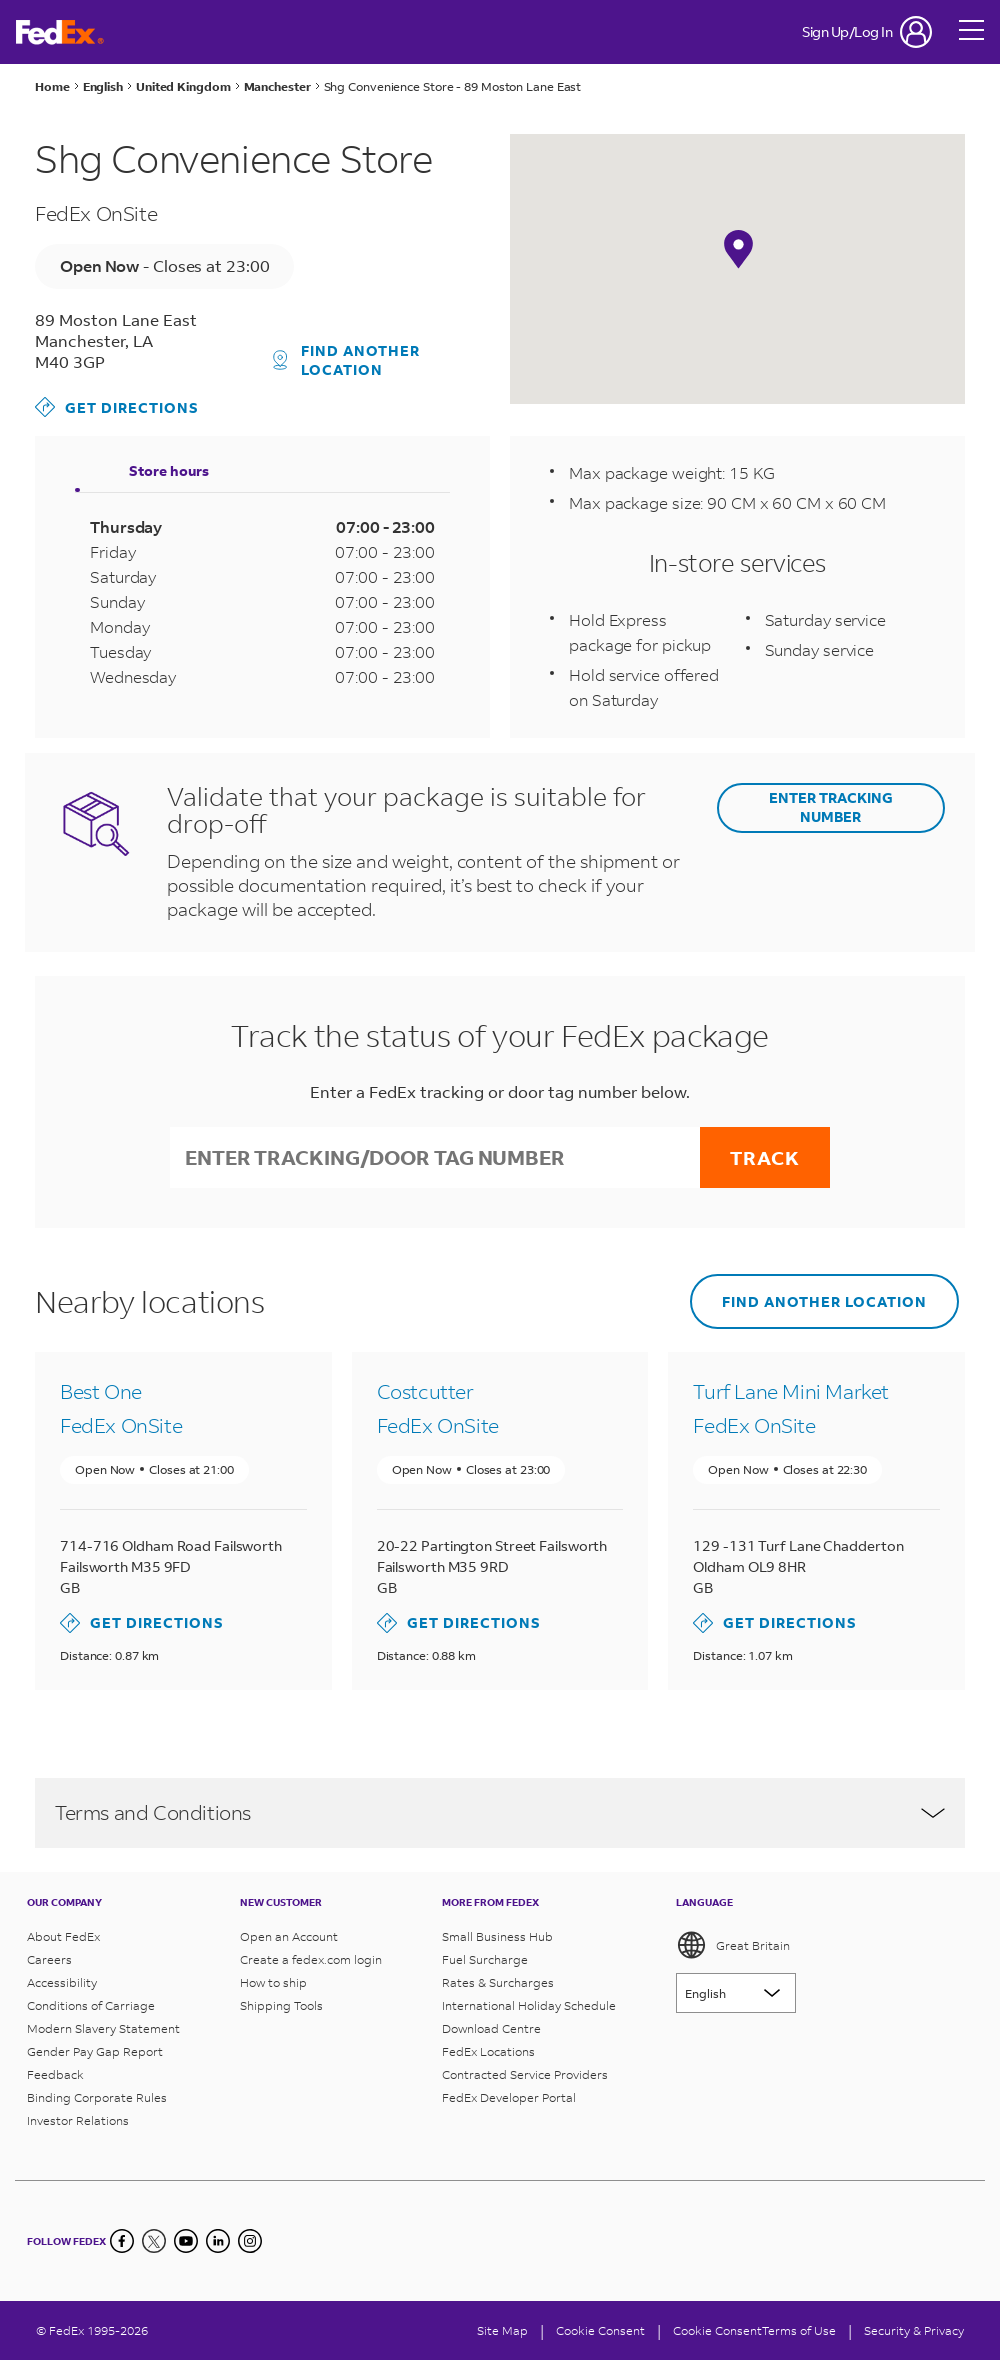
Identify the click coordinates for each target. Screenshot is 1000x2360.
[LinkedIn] (218, 2241)
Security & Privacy (914, 2330)
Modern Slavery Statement (103, 2028)
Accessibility (62, 1982)
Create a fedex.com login (311, 1959)
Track (765, 1157)
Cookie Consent (717, 2330)
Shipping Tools (281, 2005)
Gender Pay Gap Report (95, 2051)
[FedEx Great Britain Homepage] (60, 32)
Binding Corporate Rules (97, 2097)
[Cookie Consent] (600, 2330)
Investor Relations (78, 2120)
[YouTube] (186, 2241)
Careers (49, 1959)
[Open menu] (972, 32)
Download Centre (491, 2028)
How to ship (273, 1982)
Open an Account (289, 1936)
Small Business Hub (497, 1936)
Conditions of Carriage (91, 2005)
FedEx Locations (488, 2051)
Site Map (502, 2330)
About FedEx (63, 1936)
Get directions (117, 407)
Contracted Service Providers (525, 2074)
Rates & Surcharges (498, 1982)
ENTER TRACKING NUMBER (831, 807)
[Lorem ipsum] (736, 1993)
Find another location (347, 360)
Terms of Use (799, 2330)
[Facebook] (122, 2241)
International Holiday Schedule (529, 2005)
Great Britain (733, 1945)
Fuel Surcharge (485, 1959)
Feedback (55, 2074)
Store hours (169, 470)
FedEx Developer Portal (509, 2097)
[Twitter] (154, 2241)
